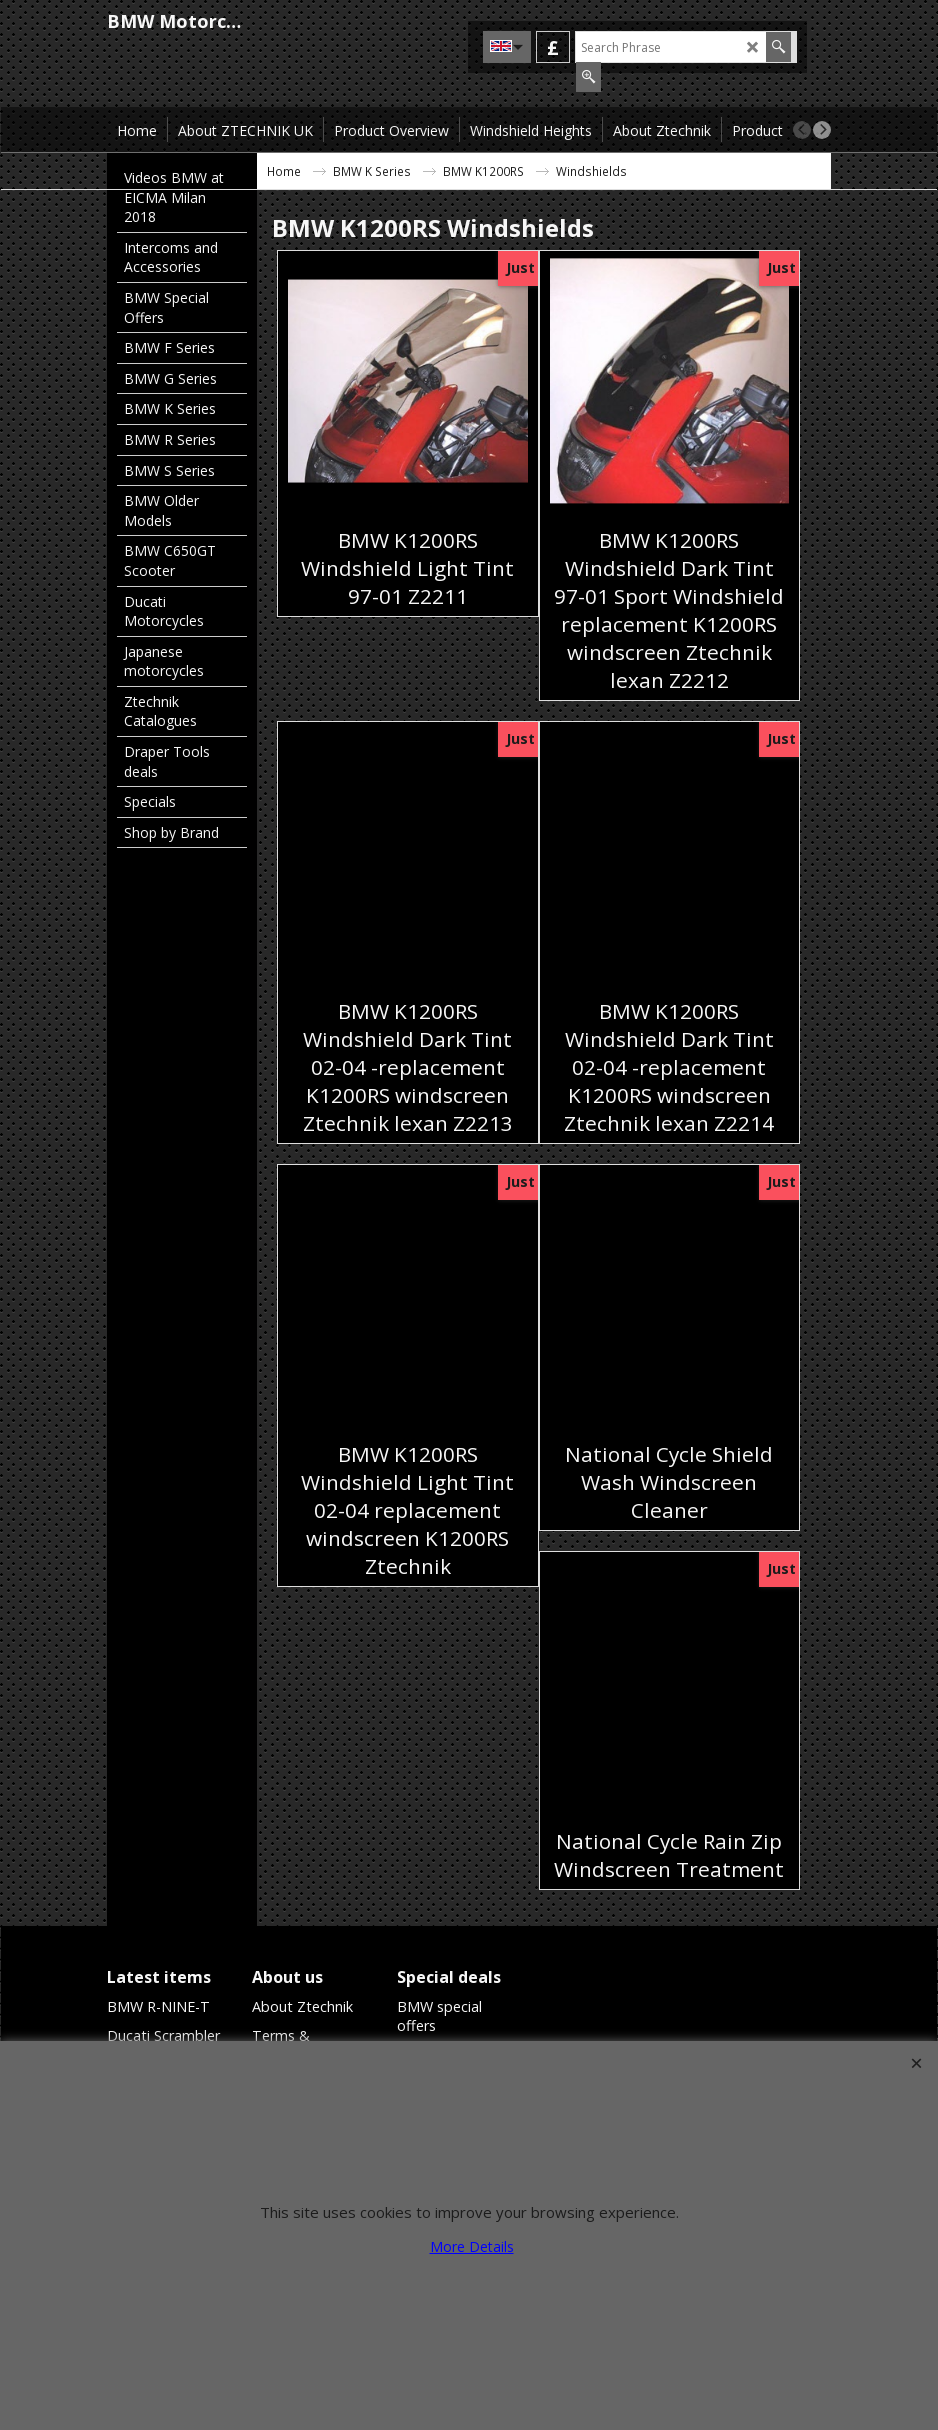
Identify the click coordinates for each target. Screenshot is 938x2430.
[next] (822, 130)
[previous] (802, 130)
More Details (472, 2246)
